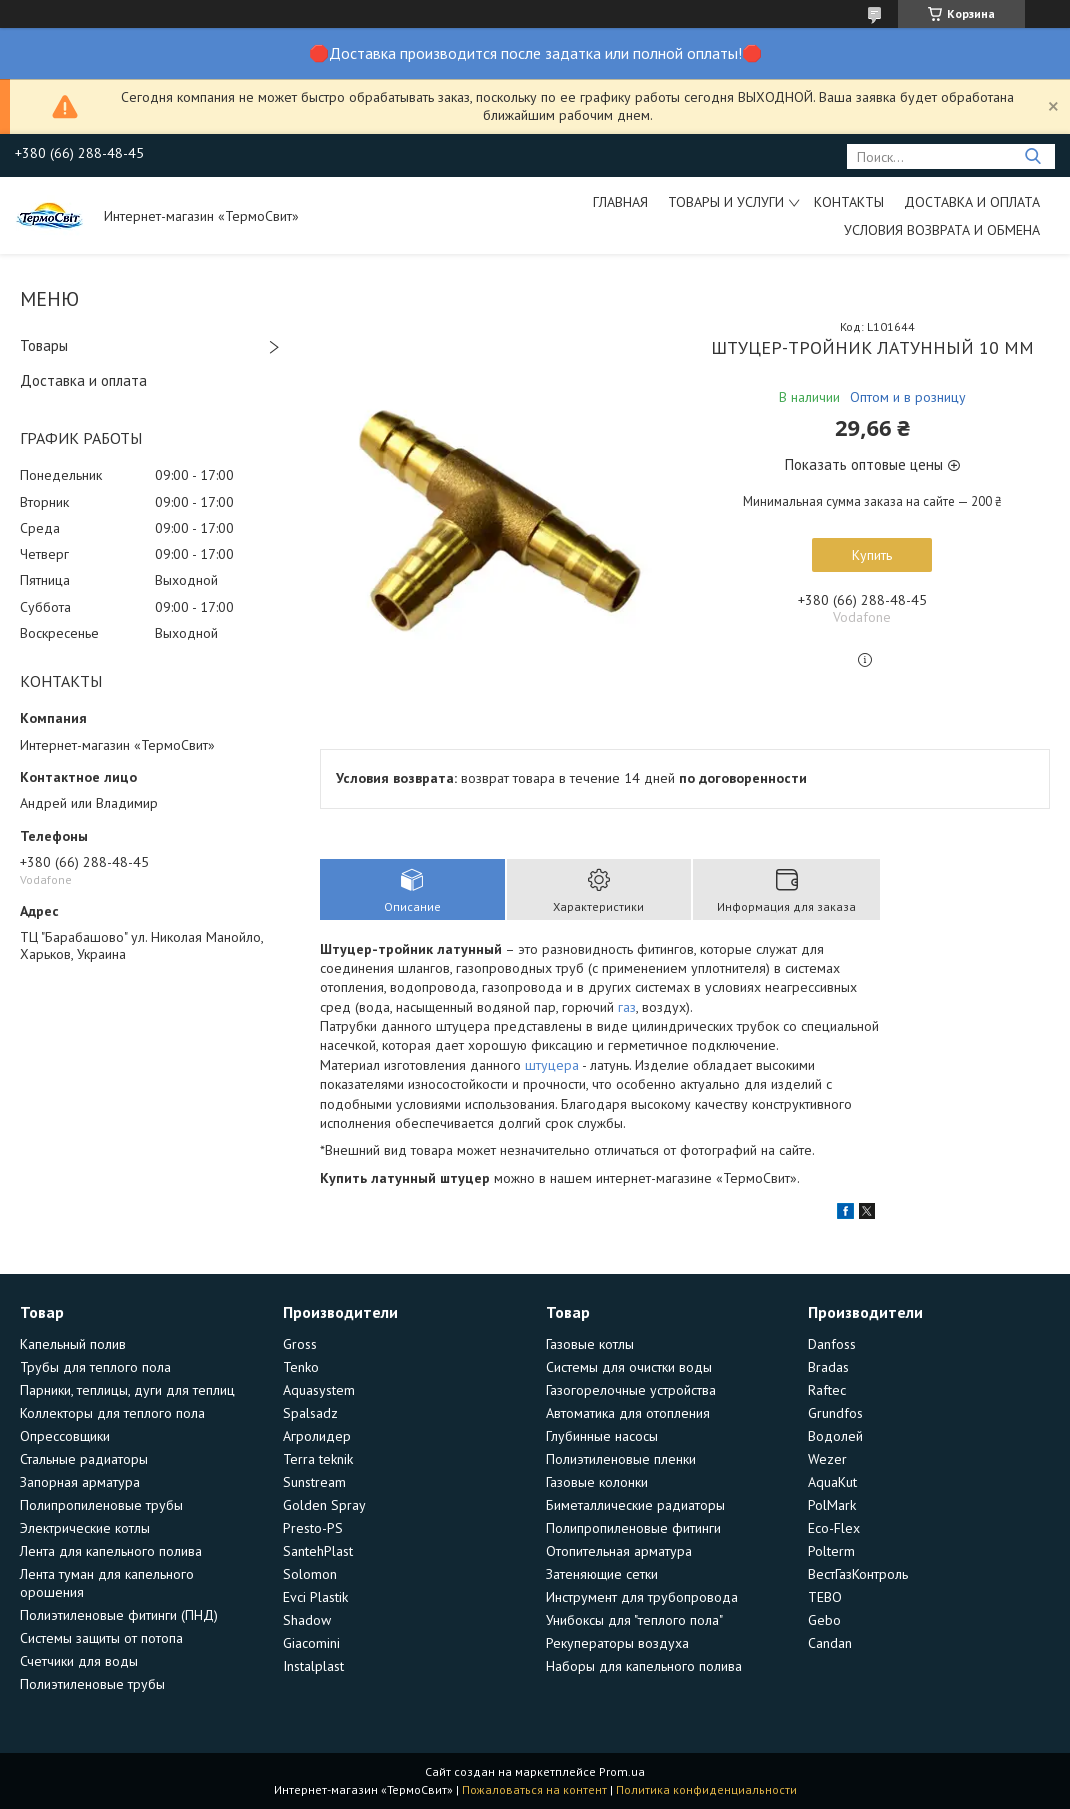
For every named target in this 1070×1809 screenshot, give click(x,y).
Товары (44, 345)
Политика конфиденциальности (706, 1789)
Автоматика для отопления (628, 1413)
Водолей (835, 1436)
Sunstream (314, 1482)
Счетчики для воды (79, 1661)
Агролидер (317, 1436)
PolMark (832, 1505)
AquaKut (832, 1482)
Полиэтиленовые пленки (621, 1459)
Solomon (310, 1574)
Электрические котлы (85, 1528)
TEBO (825, 1597)
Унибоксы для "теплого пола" (634, 1620)
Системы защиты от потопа (101, 1638)
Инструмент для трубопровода (642, 1597)
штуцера (552, 1065)
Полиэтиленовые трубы (92, 1684)
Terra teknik (318, 1459)
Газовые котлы (590, 1344)
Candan (830, 1643)
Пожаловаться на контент (534, 1789)
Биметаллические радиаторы (635, 1505)
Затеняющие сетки (602, 1574)
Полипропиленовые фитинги (633, 1528)
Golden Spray (324, 1505)
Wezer (827, 1459)
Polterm (831, 1551)
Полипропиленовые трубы (101, 1505)
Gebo (824, 1620)
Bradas (828, 1367)
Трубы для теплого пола (95, 1367)
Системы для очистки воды (629, 1367)
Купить (872, 555)
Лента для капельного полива (111, 1551)
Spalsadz (310, 1413)
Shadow (307, 1620)
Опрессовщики (65, 1436)
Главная (620, 202)
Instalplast (313, 1666)
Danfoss (832, 1344)
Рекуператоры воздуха (617, 1643)
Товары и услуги (726, 202)
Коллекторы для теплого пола (112, 1413)
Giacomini (311, 1643)
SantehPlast (318, 1551)
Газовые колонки (597, 1482)
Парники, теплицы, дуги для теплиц (127, 1390)
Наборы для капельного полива (644, 1666)
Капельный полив (73, 1344)
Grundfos (835, 1413)
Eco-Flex (834, 1528)
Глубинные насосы (602, 1436)
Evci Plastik (315, 1597)
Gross (300, 1344)
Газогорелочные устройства (631, 1390)
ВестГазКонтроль (858, 1574)
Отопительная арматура (619, 1551)
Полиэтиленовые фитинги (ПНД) (119, 1615)
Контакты (849, 202)
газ (627, 1007)
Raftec (827, 1390)
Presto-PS (313, 1528)
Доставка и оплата (972, 202)
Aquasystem (319, 1390)
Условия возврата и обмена (942, 230)
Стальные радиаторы (84, 1459)
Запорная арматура (80, 1482)
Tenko (301, 1367)
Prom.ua (622, 1771)
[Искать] (1032, 156)
